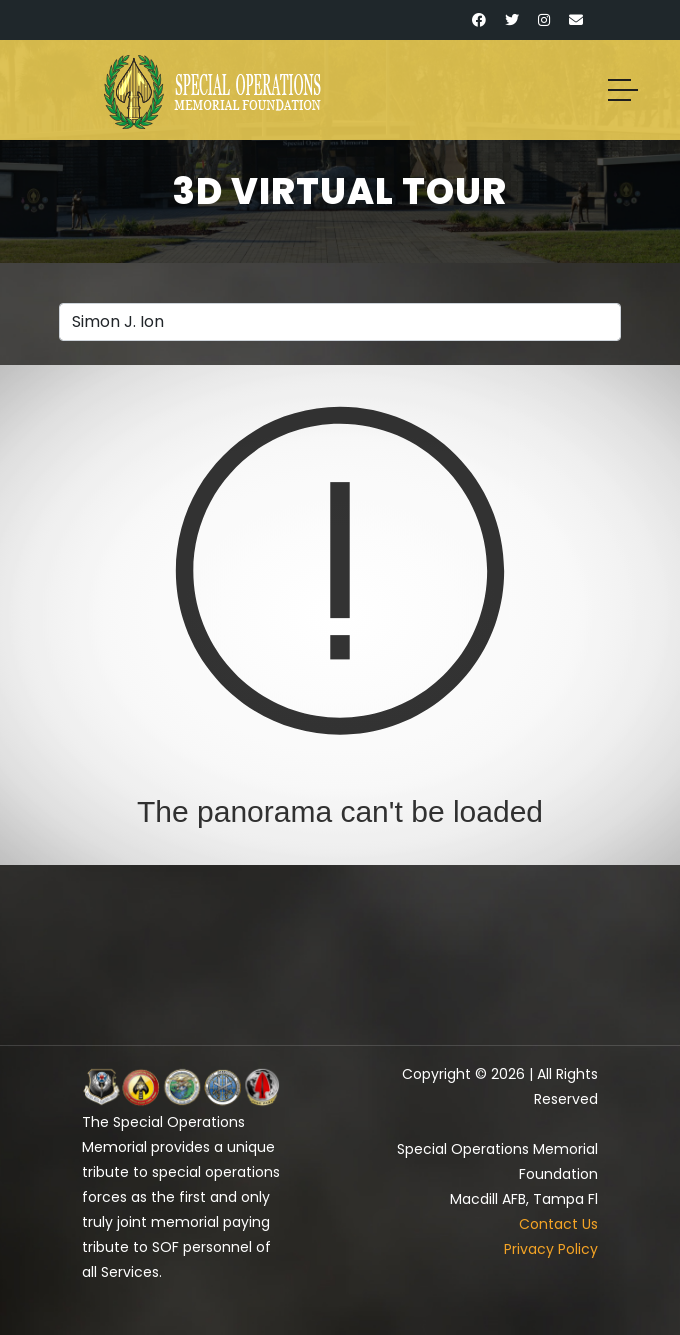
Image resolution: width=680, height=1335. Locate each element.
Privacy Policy (551, 1249)
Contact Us (558, 1224)
